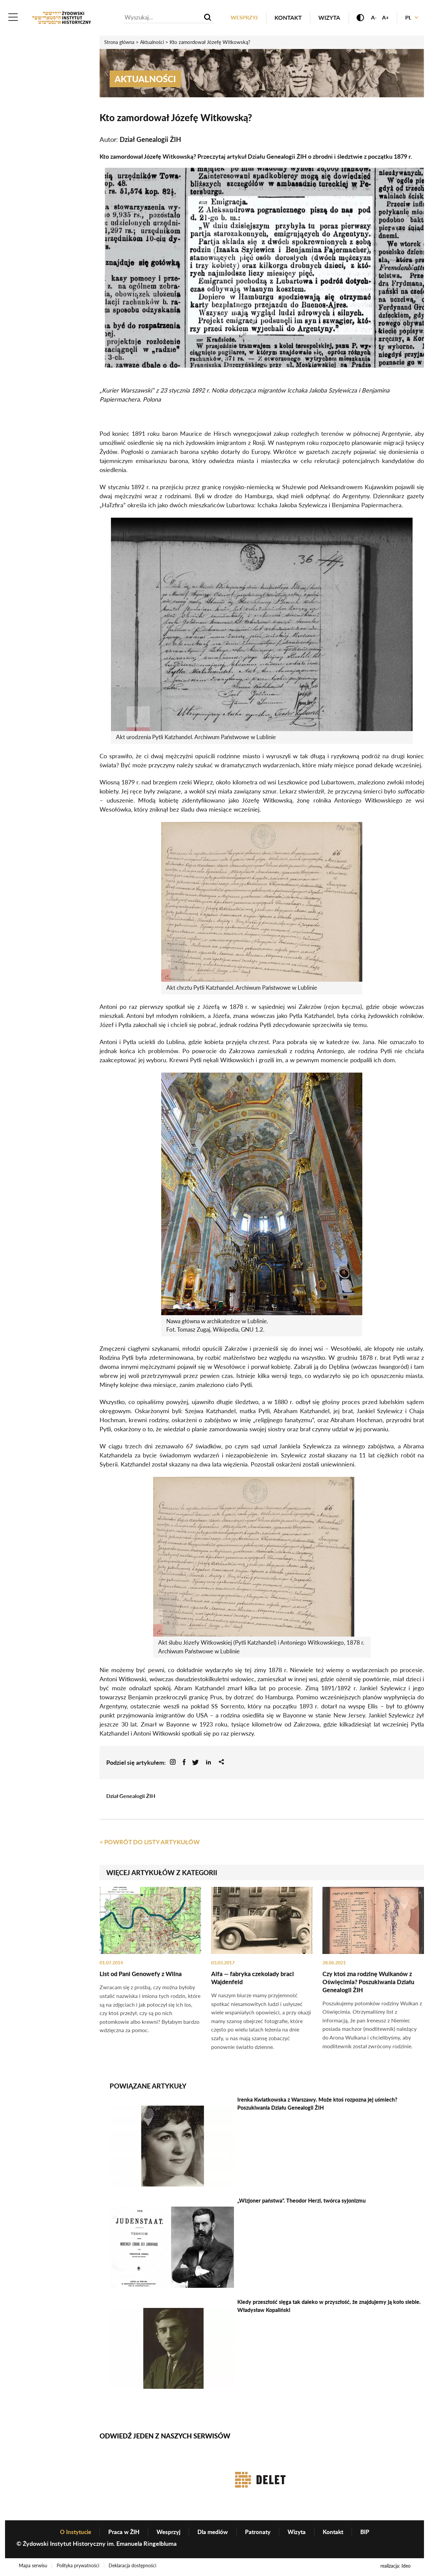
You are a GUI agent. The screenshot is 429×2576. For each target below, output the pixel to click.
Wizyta (324, 17)
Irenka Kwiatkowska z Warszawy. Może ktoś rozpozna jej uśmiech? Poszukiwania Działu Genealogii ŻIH (317, 2104)
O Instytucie (70, 2533)
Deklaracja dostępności (135, 2567)
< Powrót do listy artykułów (150, 1842)
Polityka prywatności (79, 2567)
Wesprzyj (238, 17)
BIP (370, 2533)
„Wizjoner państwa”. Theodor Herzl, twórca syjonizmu (301, 2201)
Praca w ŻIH (121, 2533)
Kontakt (283, 17)
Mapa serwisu (33, 2567)
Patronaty (260, 2533)
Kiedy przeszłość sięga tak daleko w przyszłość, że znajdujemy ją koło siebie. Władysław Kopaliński (329, 2306)
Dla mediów (213, 2533)
